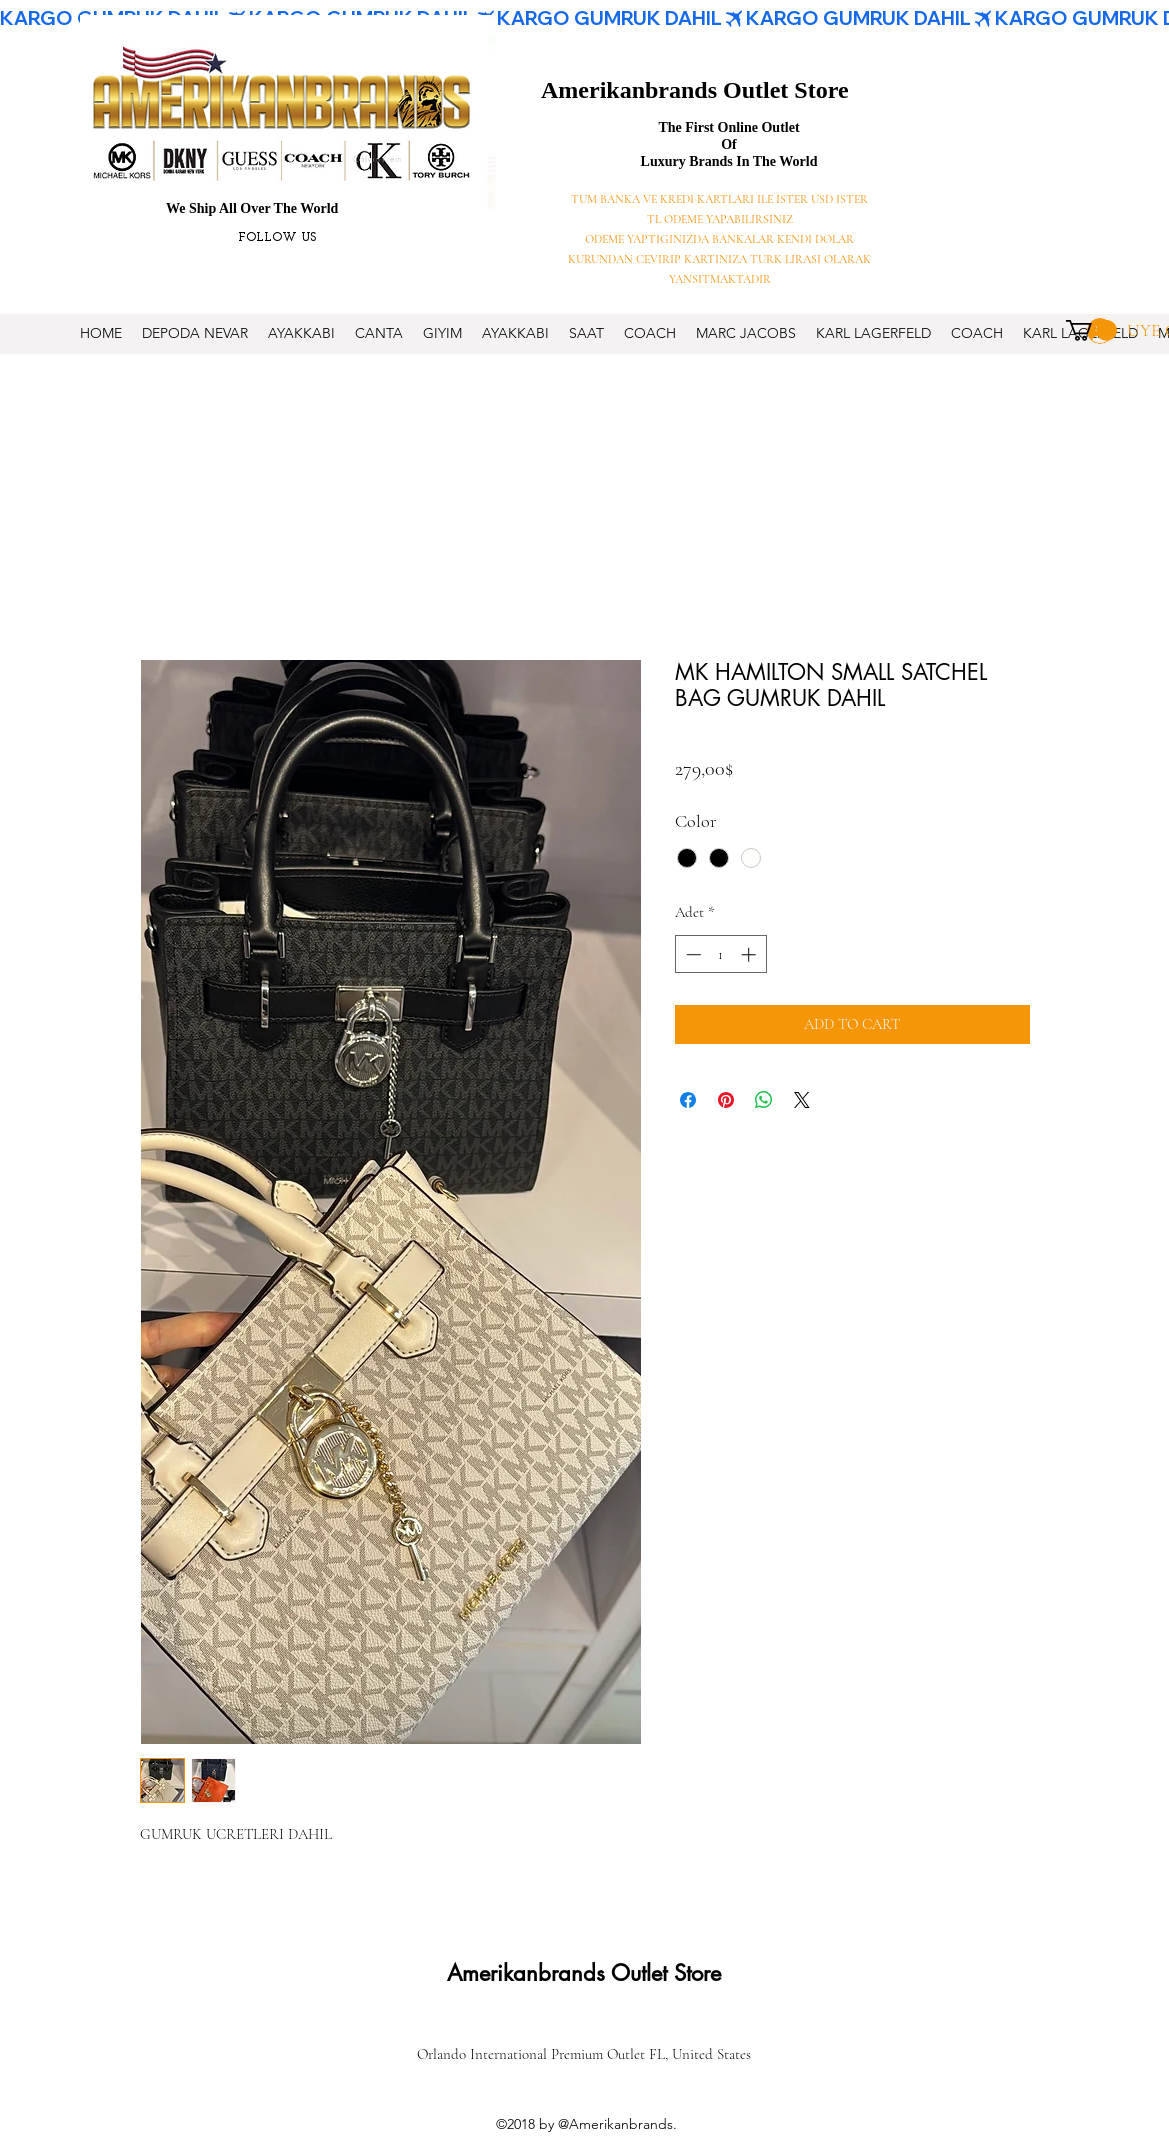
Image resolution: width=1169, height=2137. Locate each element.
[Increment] (750, 954)
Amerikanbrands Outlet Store (695, 90)
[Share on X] (802, 1100)
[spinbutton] (720, 954)
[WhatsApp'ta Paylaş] (764, 1100)
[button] (1091, 330)
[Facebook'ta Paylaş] (688, 1100)
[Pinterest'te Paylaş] (726, 1100)
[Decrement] (691, 954)
